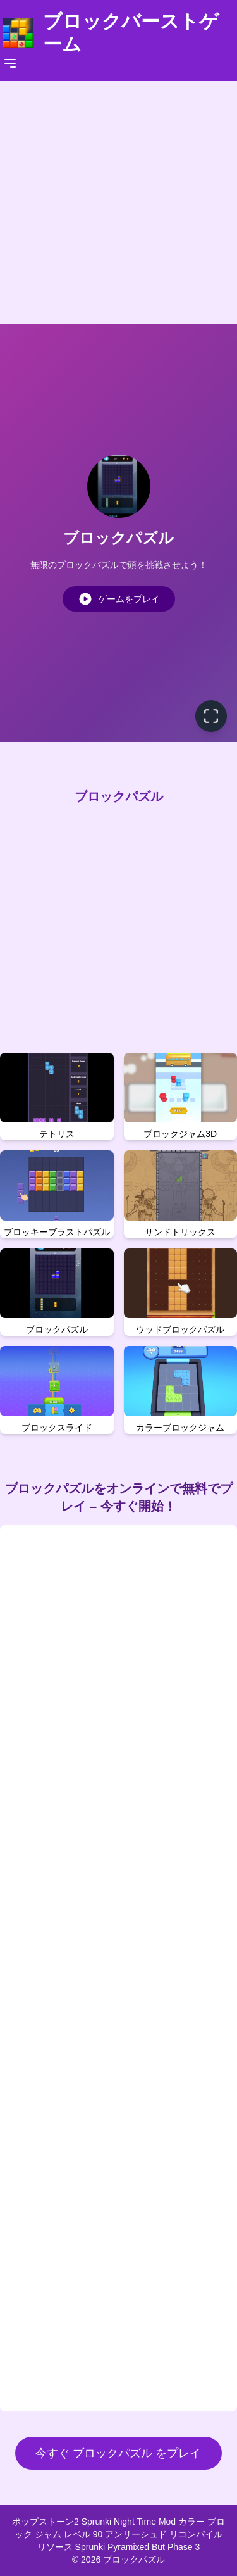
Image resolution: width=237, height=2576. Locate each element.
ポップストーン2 (47, 2521)
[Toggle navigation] (10, 63)
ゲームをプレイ (119, 598)
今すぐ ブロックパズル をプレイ (118, 2453)
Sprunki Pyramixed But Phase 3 (137, 2547)
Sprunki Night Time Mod (130, 2521)
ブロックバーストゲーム (131, 32)
